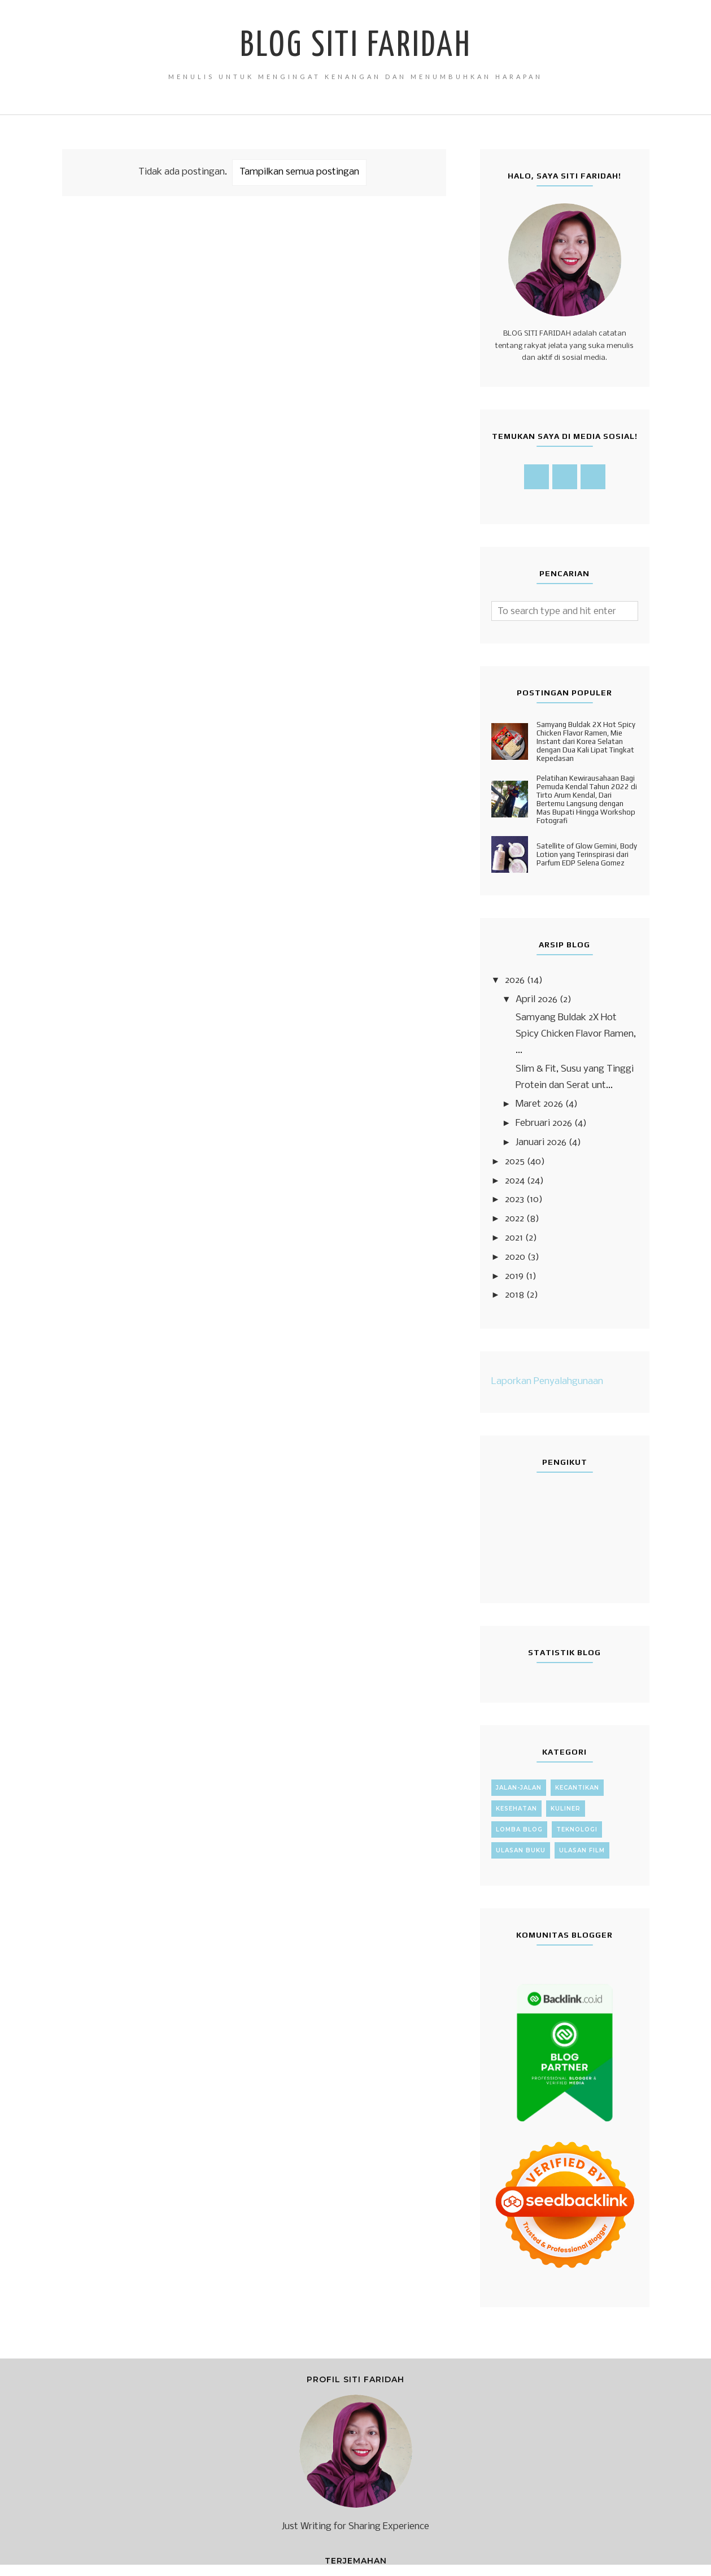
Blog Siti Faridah (356, 46)
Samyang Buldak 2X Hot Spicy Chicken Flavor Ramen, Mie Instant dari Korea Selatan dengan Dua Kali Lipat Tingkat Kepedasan (585, 741)
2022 (514, 1218)
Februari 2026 (544, 1123)
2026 (515, 980)
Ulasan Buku (521, 1850)
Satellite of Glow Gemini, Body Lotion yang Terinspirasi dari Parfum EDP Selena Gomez (586, 854)
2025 (515, 1161)
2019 (514, 1276)
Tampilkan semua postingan (299, 172)
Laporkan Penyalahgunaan (547, 1381)
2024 (515, 1181)
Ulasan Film (582, 1850)
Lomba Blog (519, 1829)
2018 (514, 1295)
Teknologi (576, 1829)
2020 (515, 1257)
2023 (514, 1199)
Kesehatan (516, 1808)
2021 (514, 1238)
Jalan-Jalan (519, 1787)
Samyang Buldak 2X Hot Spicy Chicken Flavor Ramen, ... (576, 1034)
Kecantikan (577, 1787)
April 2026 (536, 999)
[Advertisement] (254, 343)
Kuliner (566, 1808)
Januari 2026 (541, 1142)
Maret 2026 (539, 1104)
